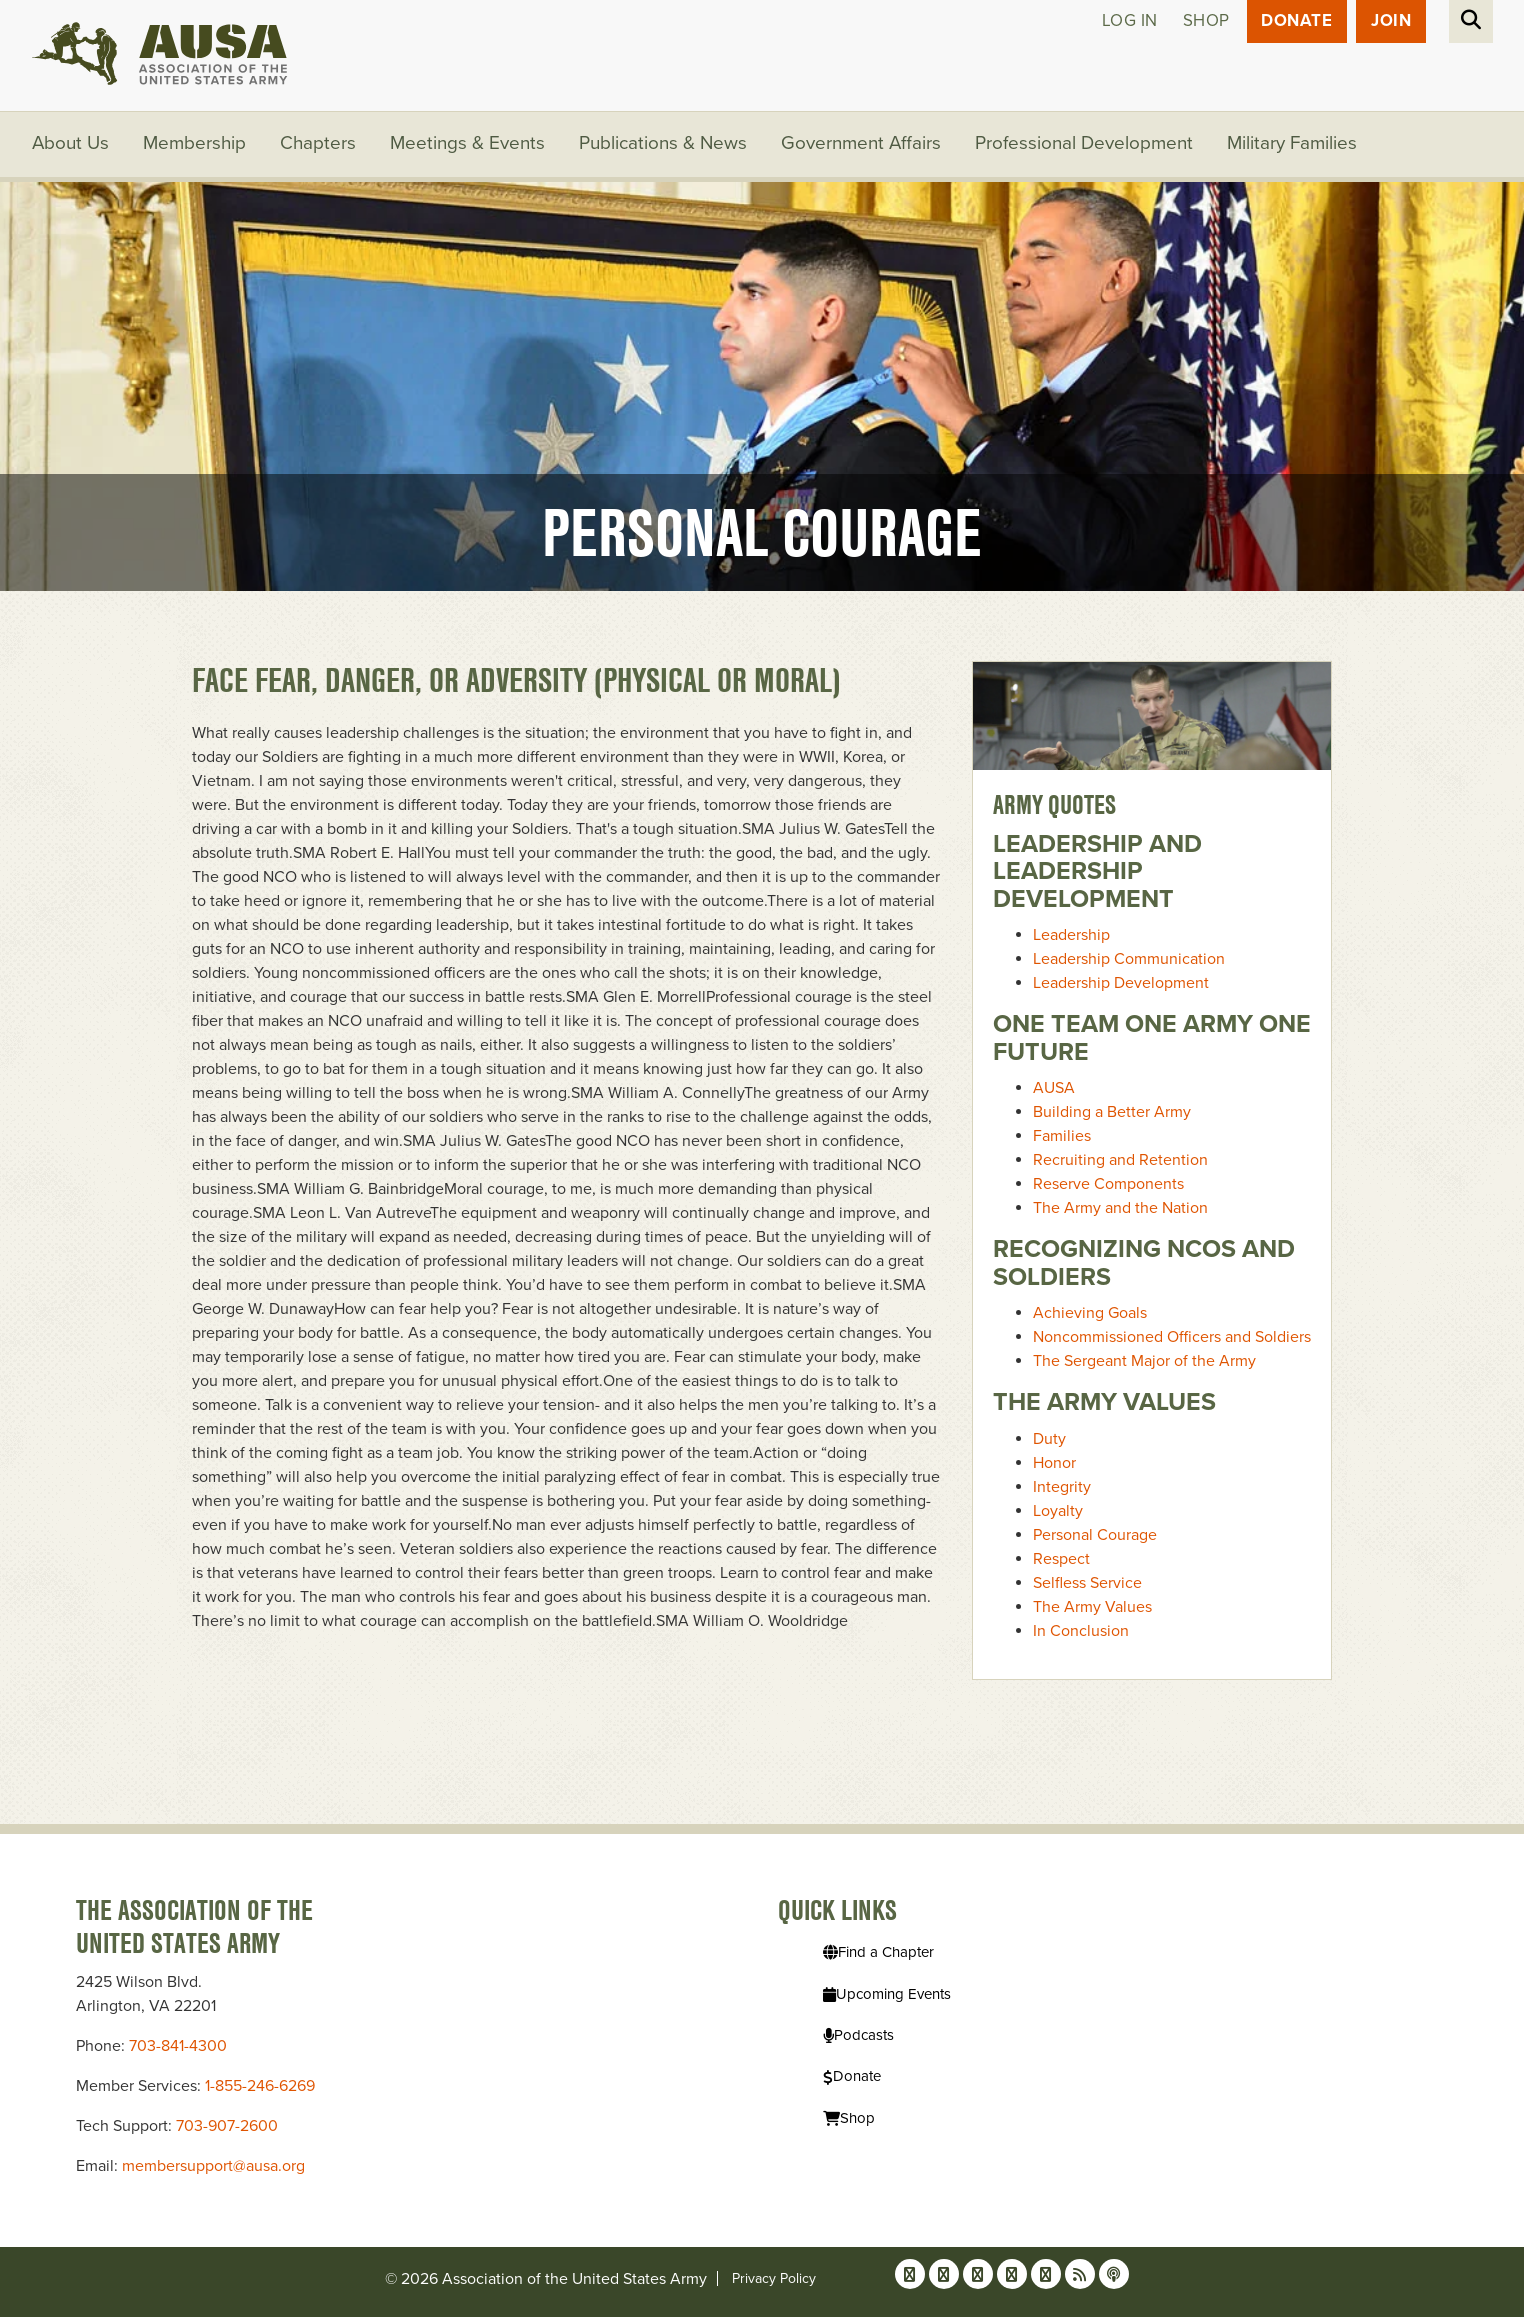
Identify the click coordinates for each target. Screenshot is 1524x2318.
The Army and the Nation (1120, 1209)
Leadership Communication (1129, 960)
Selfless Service (1087, 1583)
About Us (71, 145)
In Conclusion (1081, 1631)
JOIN (1391, 21)
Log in (1129, 21)
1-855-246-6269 (260, 2087)
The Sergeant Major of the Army (1144, 1362)
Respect (1061, 1559)
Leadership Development (1121, 984)
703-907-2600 (227, 2127)
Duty (1049, 1439)
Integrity (1062, 1487)
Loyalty (1058, 1511)
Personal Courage (1095, 1535)
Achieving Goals (1090, 1314)
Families (1062, 1137)
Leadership (1071, 936)
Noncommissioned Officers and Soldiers (1172, 1338)
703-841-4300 (178, 2047)
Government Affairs (862, 145)
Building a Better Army (1112, 1113)
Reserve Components (1108, 1185)
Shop (1205, 21)
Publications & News (664, 145)
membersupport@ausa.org (213, 2167)
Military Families (1294, 145)
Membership (195, 145)
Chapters (319, 145)
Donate (1296, 21)
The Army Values (1092, 1607)
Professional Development (1086, 145)
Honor (1054, 1463)
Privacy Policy (774, 2279)
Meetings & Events (468, 145)
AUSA (1054, 1089)
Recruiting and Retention (1120, 1161)
